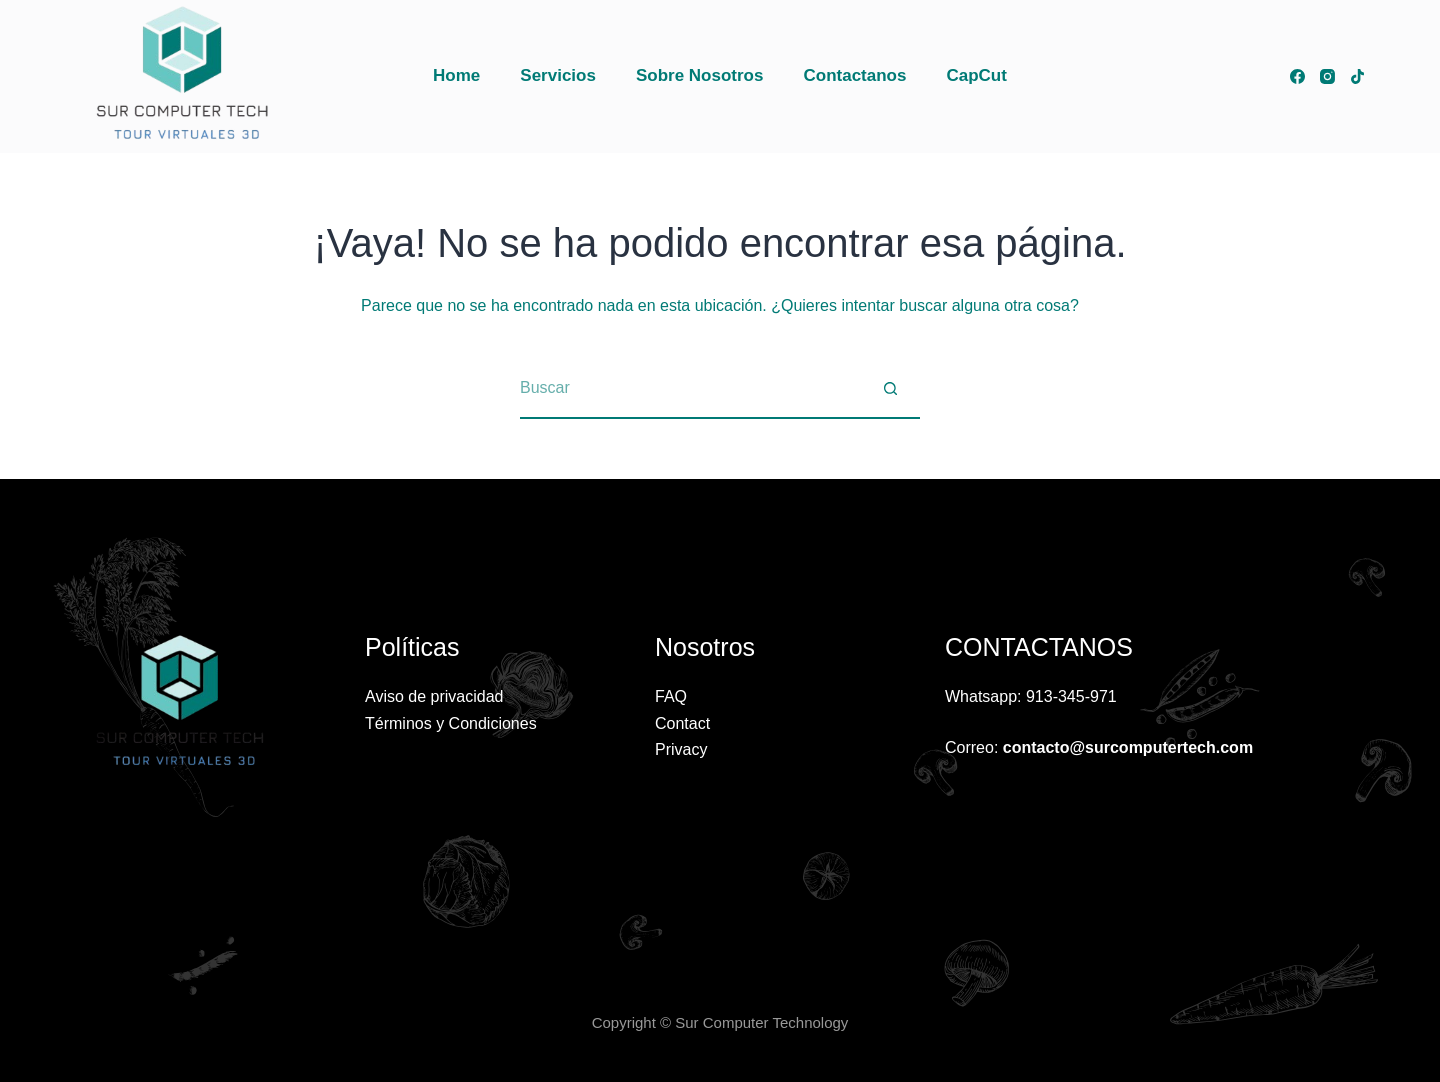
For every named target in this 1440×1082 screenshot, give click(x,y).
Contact (682, 723)
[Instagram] (1327, 76)
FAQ (671, 696)
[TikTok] (1357, 76)
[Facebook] (1297, 76)
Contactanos (854, 75)
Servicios (558, 75)
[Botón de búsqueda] (890, 389)
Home (456, 75)
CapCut (976, 75)
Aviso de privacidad (434, 696)
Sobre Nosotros (700, 75)
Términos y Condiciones (451, 723)
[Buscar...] (690, 389)
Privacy (681, 749)
